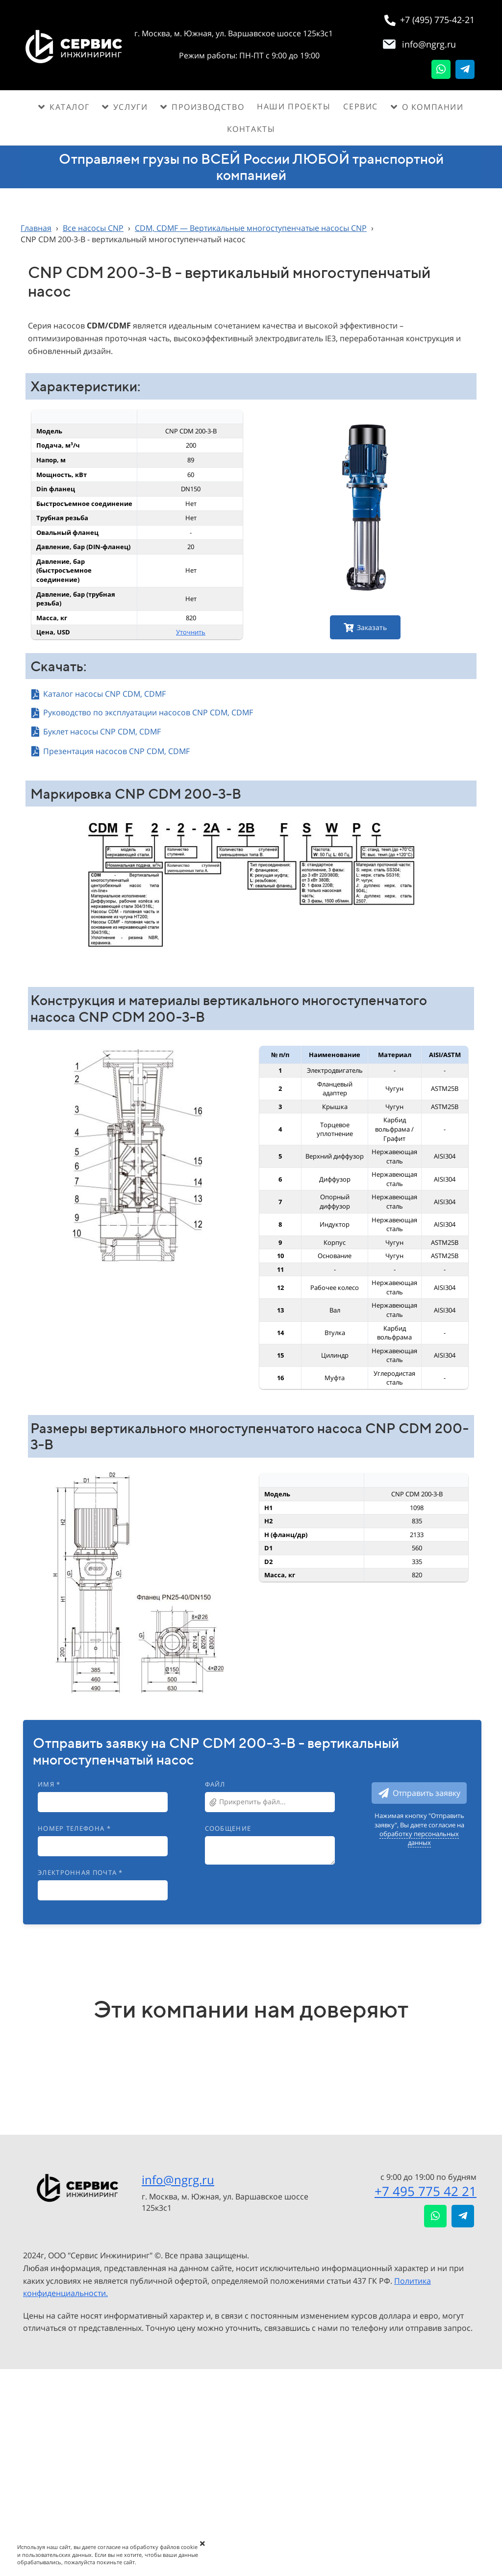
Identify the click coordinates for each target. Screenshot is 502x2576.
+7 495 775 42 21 (426, 2191)
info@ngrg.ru (178, 2180)
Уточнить (190, 632)
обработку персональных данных (419, 1838)
